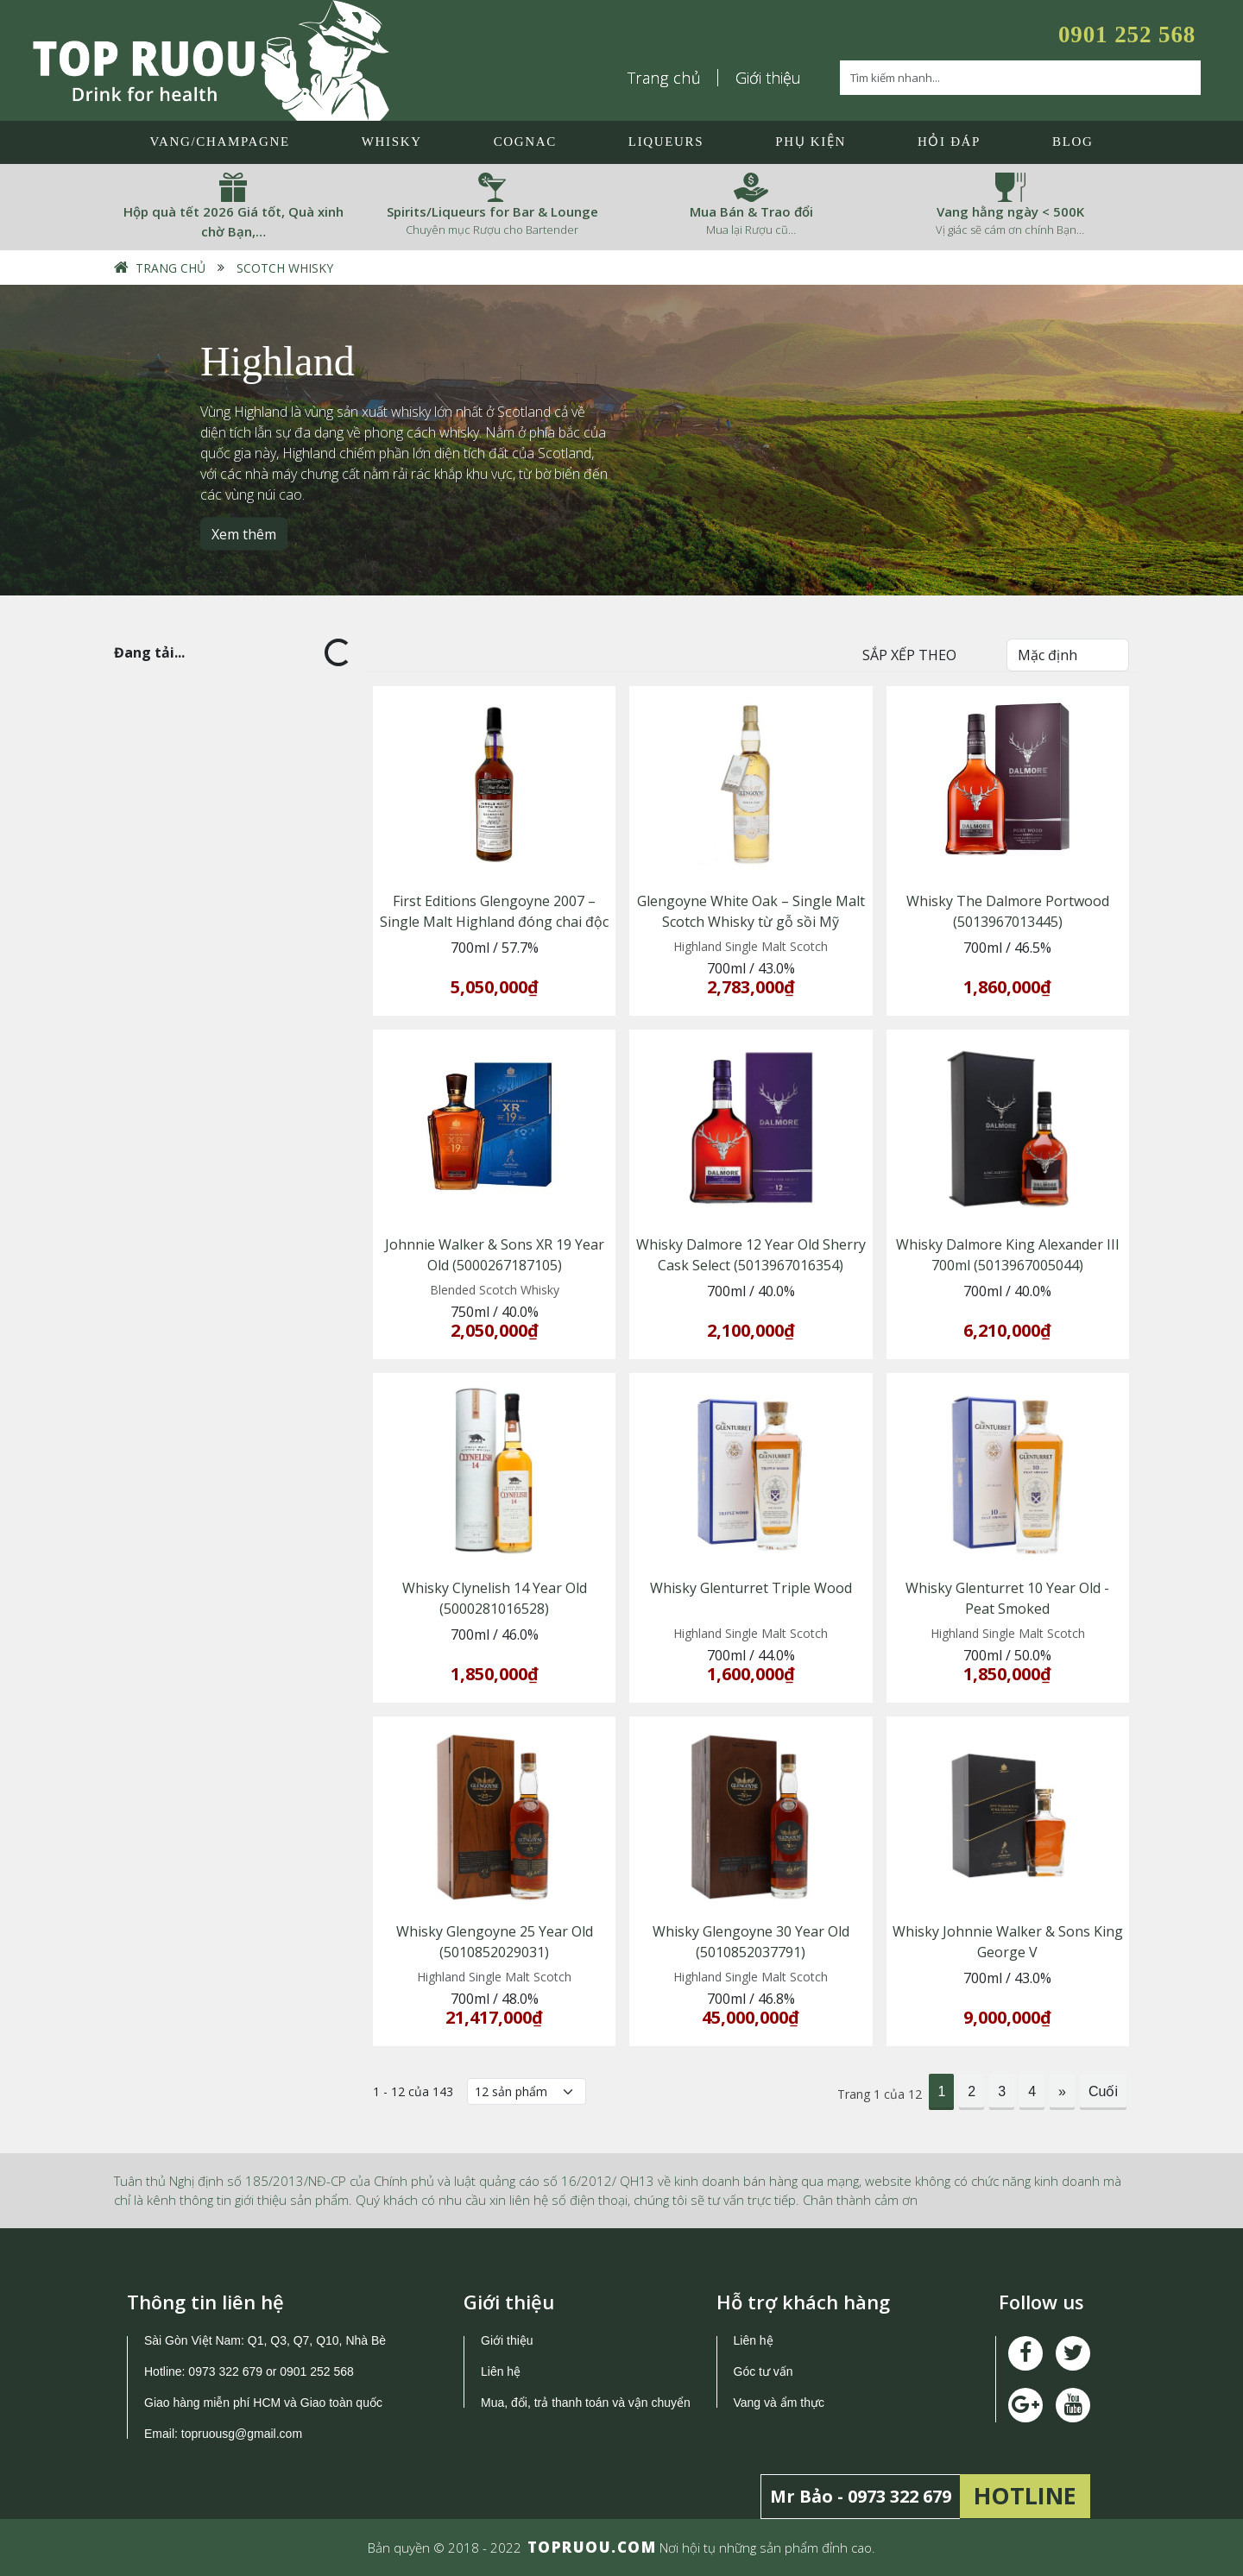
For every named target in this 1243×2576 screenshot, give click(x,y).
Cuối (1103, 2091)
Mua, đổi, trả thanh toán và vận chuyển (586, 2402)
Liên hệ (501, 2371)
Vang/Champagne (219, 141)
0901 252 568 (1127, 34)
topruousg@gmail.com (243, 2434)
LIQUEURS (666, 141)
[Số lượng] (526, 2091)
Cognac (525, 141)
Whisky (392, 141)
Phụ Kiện (810, 141)
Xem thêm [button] (243, 533)
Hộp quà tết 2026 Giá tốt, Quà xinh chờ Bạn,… (233, 221)
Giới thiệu (768, 77)
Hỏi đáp (949, 141)
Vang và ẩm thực (779, 2402)
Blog (1072, 141)
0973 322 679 (225, 2371)
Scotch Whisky (285, 268)
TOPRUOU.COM (592, 2547)
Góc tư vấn (763, 2371)
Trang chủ (665, 77)
